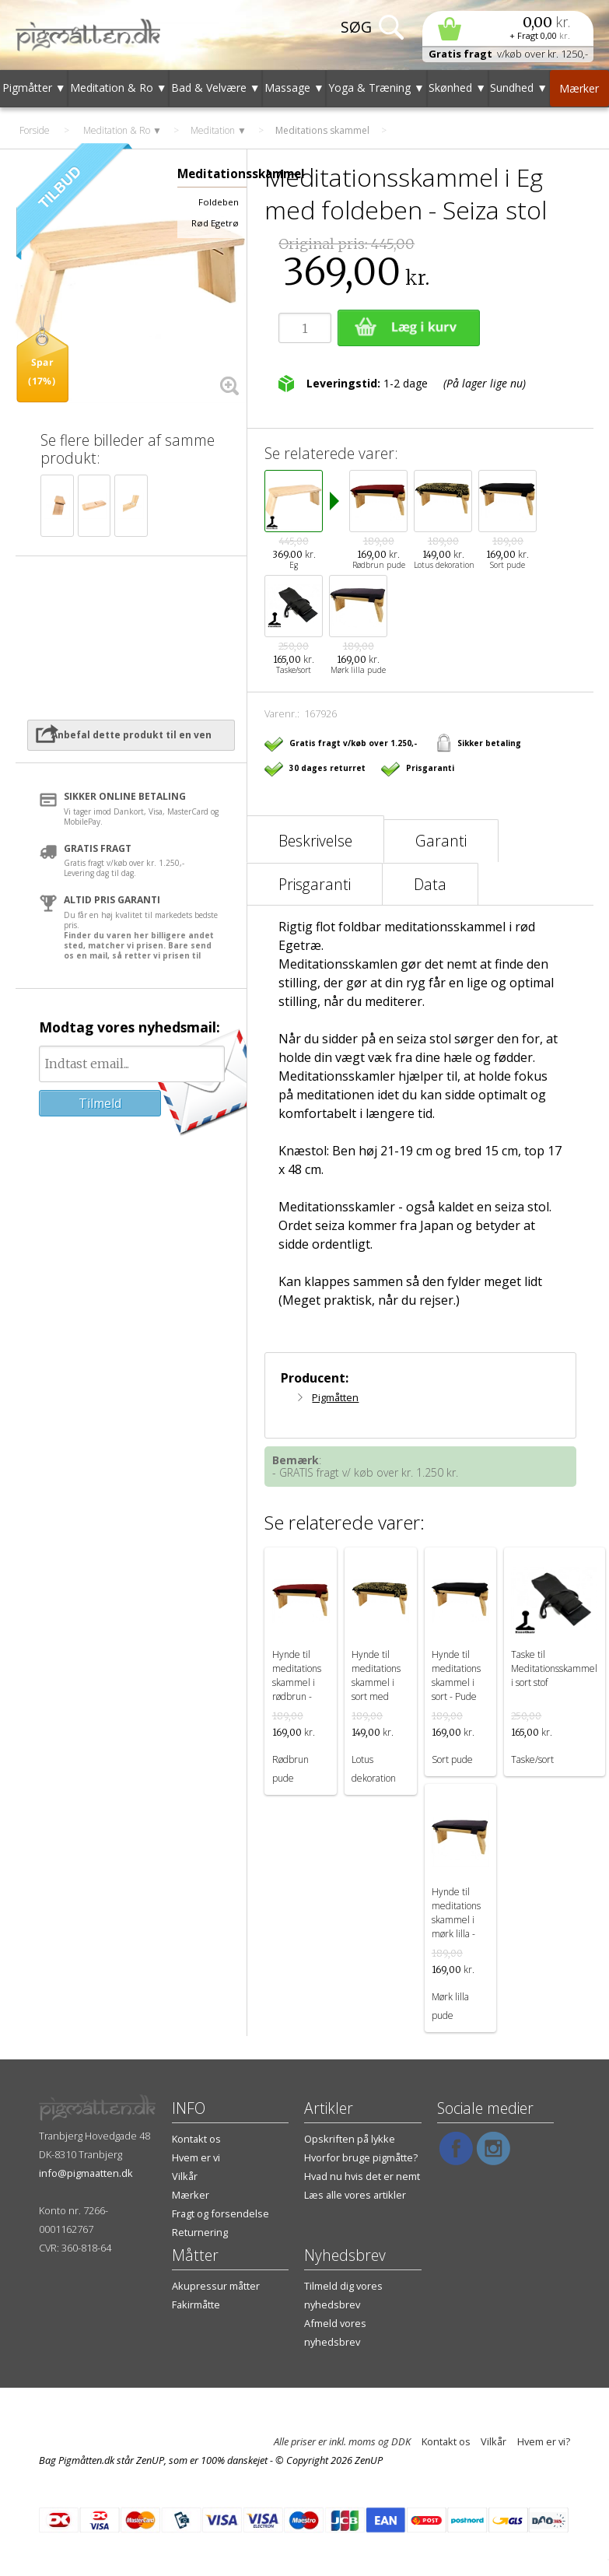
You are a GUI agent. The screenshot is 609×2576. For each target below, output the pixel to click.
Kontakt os (196, 2139)
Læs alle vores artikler (355, 2195)
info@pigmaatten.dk (86, 2173)
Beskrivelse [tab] (315, 840)
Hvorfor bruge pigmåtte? (361, 2157)
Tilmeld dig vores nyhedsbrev (343, 2295)
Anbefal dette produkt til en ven (131, 734)
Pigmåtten (335, 1397)
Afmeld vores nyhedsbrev (335, 2332)
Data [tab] (430, 884)
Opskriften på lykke (349, 2139)
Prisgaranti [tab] (314, 884)
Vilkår (185, 2176)
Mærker (190, 2195)
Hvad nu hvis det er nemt (362, 2176)
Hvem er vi (196, 2157)
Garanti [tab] (441, 840)
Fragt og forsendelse (220, 2213)
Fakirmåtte (196, 2304)
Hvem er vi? (543, 2441)
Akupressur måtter (216, 2286)
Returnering (200, 2232)
